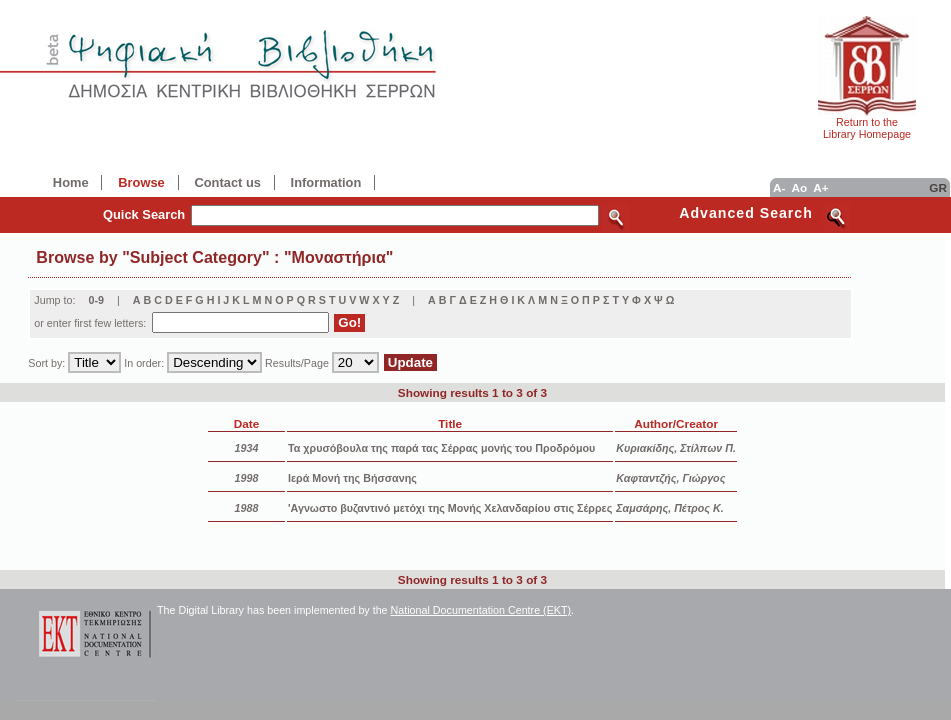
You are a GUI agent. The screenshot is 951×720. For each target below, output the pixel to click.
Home (71, 182)
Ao (799, 187)
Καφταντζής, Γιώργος (670, 478)
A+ (820, 187)
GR (938, 187)
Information (326, 182)
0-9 (96, 300)
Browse (141, 182)
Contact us (227, 182)
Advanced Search (746, 213)
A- (779, 187)
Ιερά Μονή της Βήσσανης (352, 478)
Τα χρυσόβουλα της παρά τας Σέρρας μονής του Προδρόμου (441, 448)
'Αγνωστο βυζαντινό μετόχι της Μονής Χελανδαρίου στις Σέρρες (450, 508)
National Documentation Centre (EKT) (481, 610)
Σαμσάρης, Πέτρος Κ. (670, 508)
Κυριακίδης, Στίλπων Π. (676, 448)
